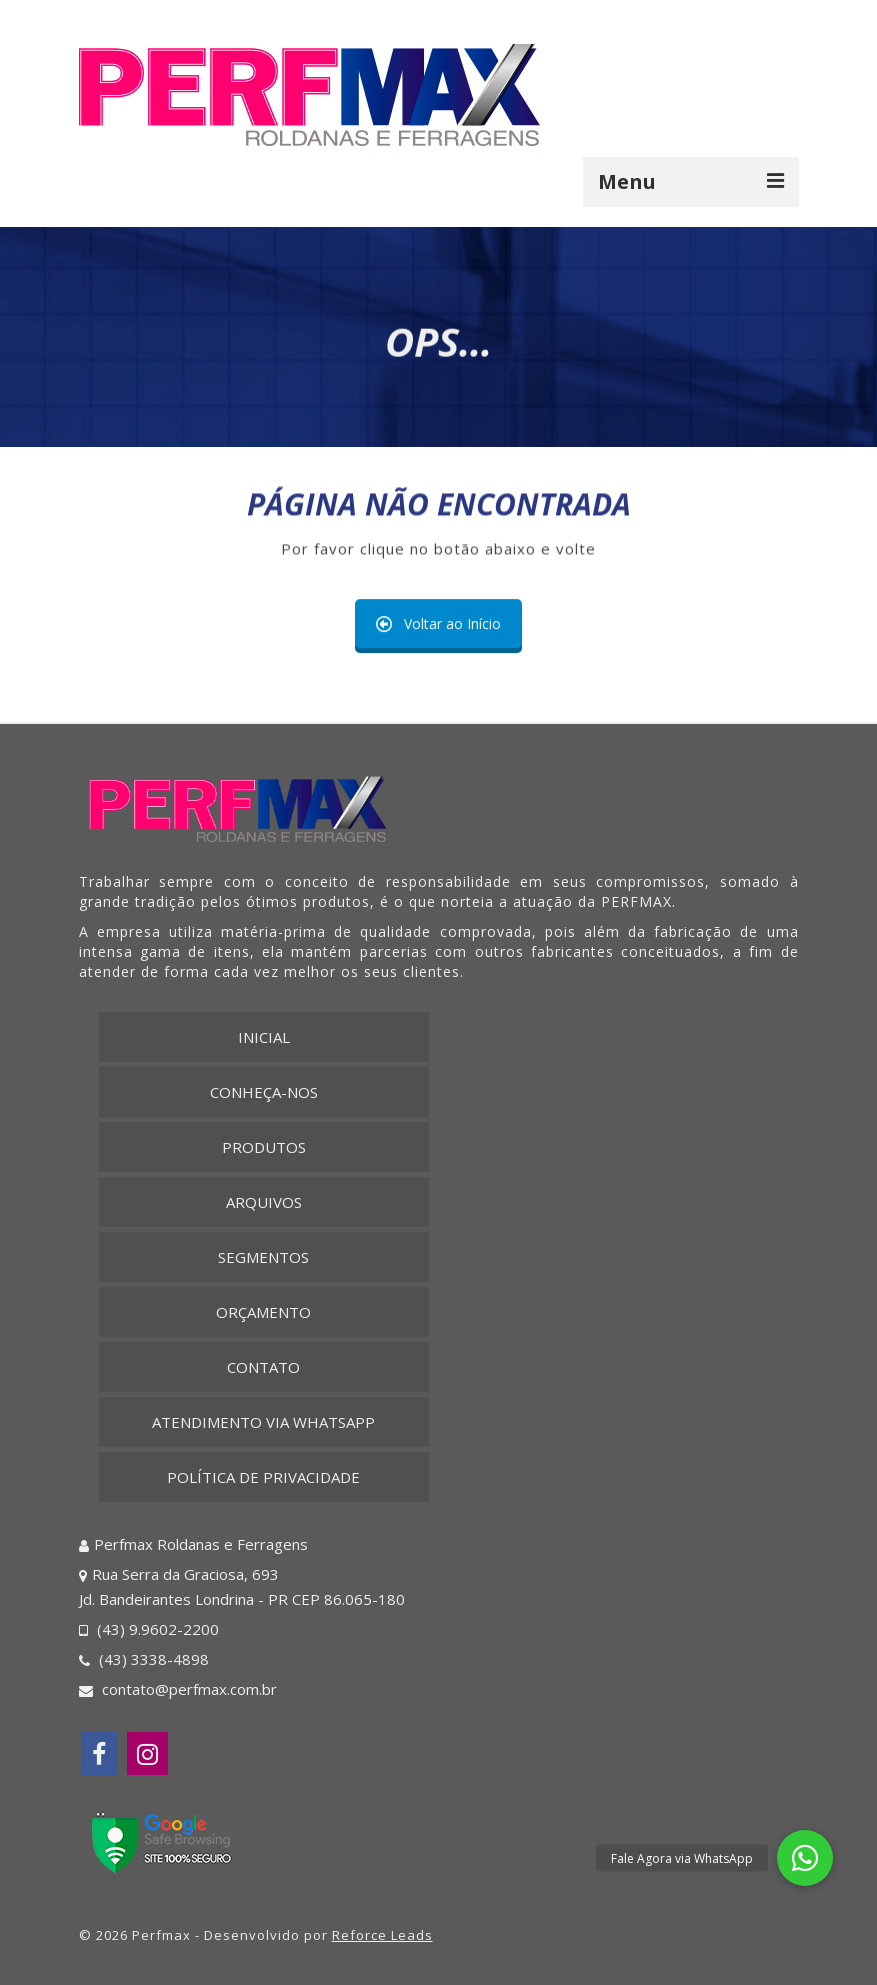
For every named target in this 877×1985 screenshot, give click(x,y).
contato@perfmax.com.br (178, 1689)
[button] (805, 1858)
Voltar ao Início (438, 624)
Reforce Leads (382, 1935)
